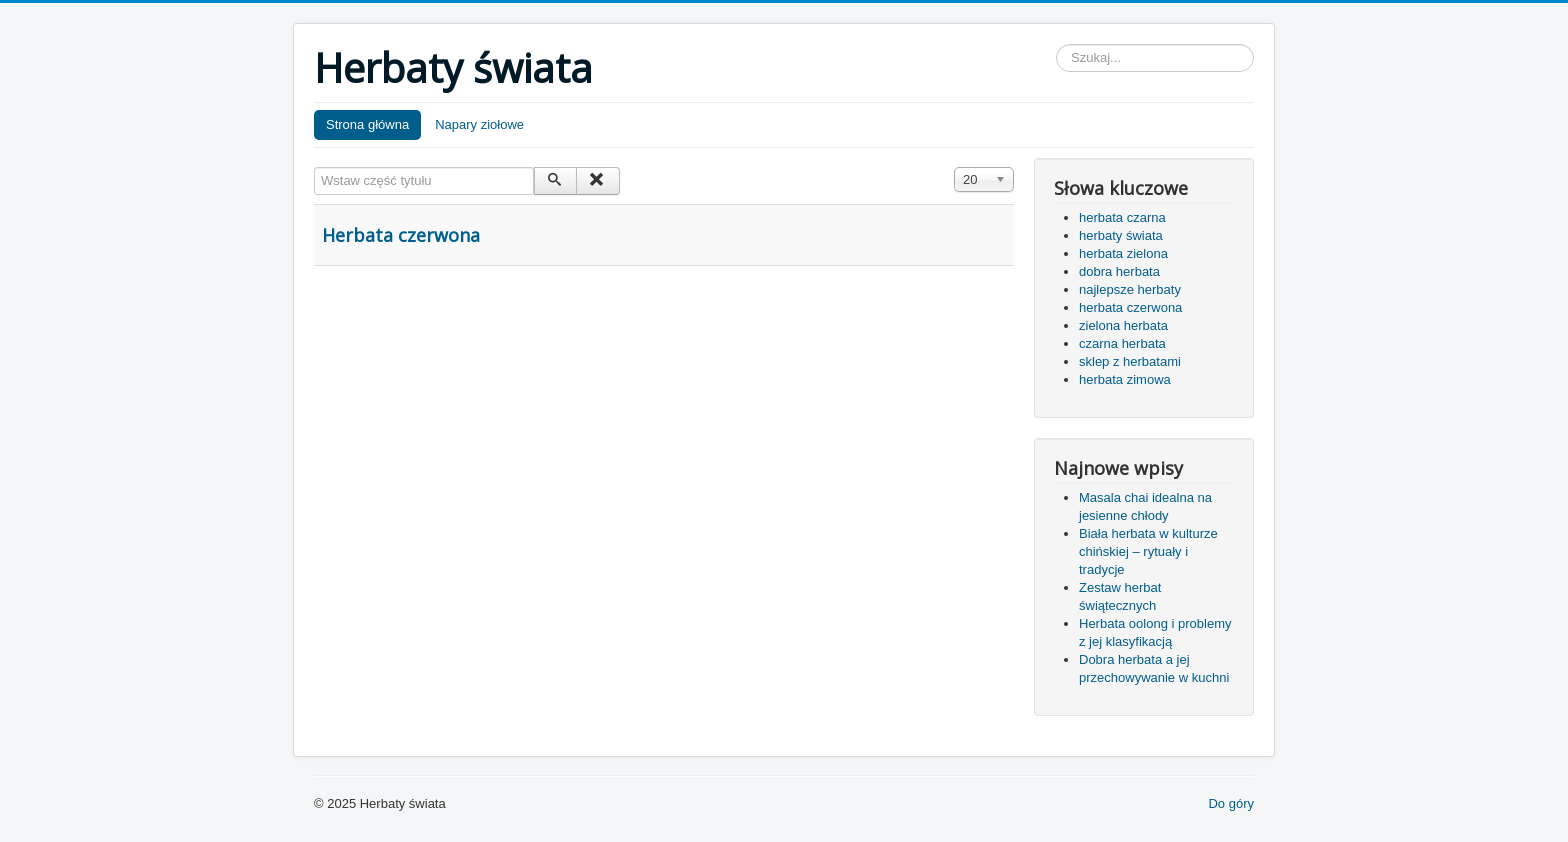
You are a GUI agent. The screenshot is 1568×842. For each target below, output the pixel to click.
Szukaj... (1056, 44)
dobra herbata (1119, 271)
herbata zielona (1123, 253)
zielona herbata (1123, 325)
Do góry (1231, 803)
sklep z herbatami (1130, 361)
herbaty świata (1121, 235)
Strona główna (367, 124)
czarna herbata (1122, 343)
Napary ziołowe (479, 124)
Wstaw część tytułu (314, 167)
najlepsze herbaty (1130, 289)
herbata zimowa (1125, 379)
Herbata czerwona (401, 235)
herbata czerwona (1130, 307)
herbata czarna (1122, 217)
